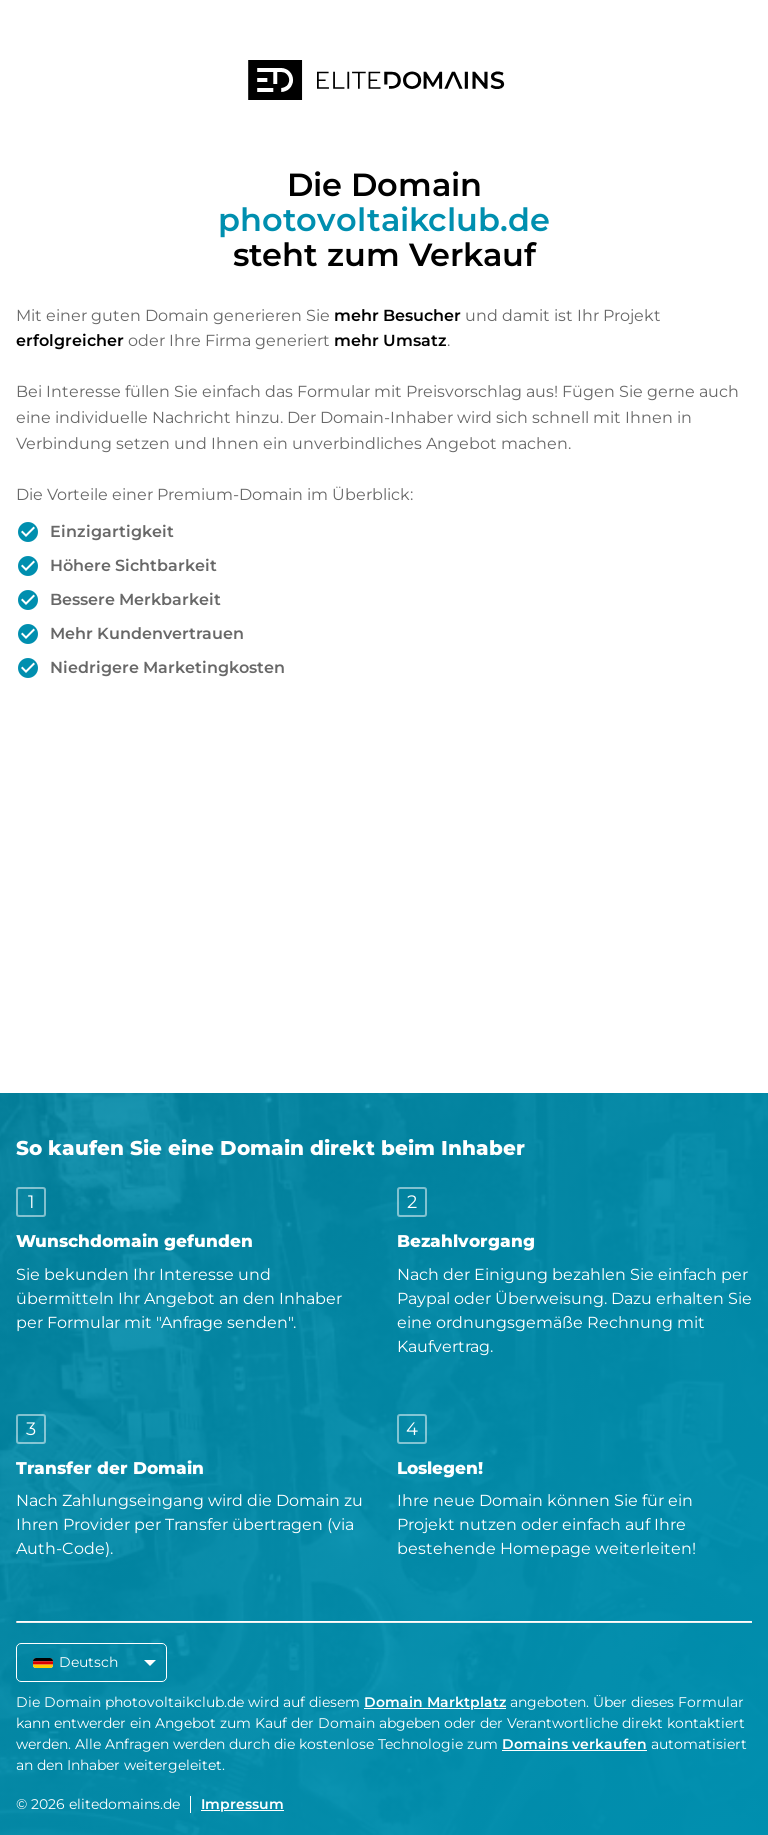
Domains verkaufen (574, 1744)
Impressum (242, 1804)
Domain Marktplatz (435, 1702)
